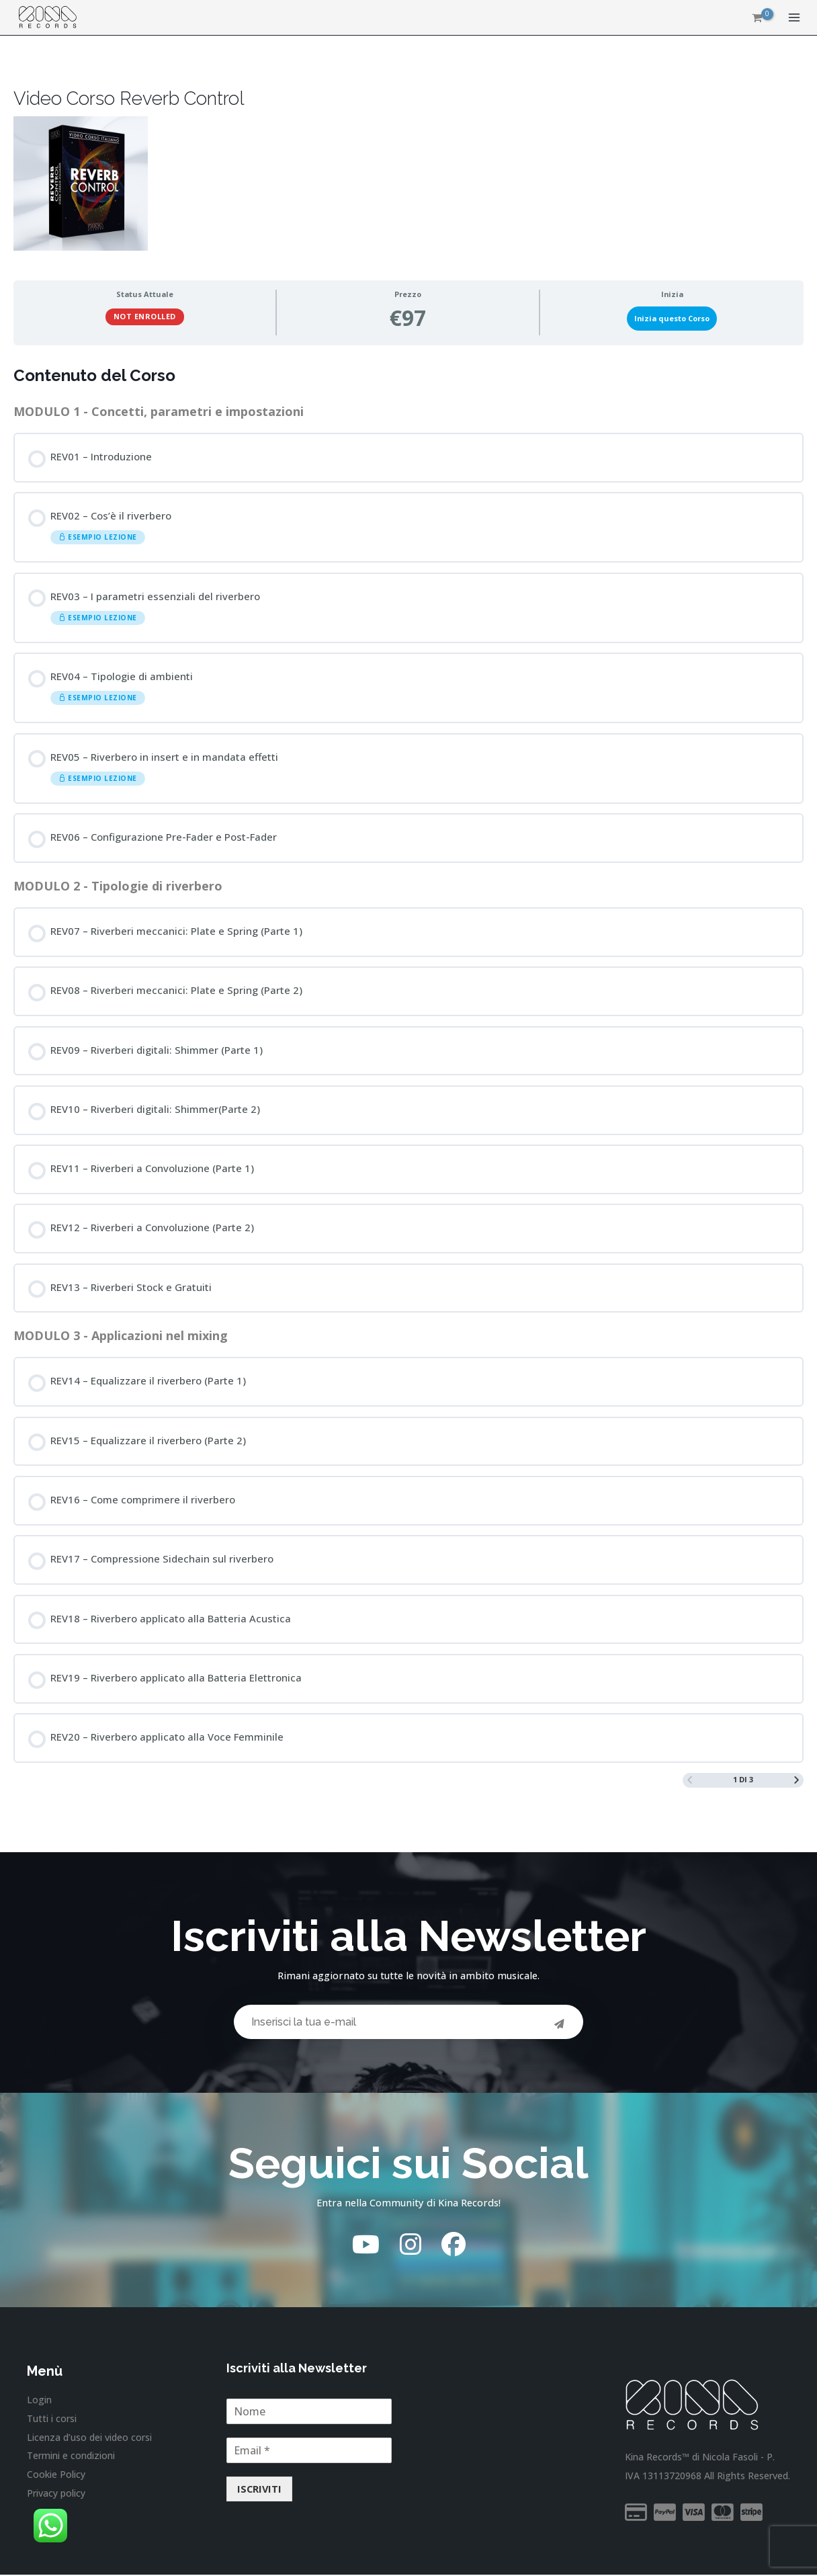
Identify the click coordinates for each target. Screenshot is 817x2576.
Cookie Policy (56, 2474)
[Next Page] (796, 1776)
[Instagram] (410, 2246)
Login (39, 2401)
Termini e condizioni (71, 2456)
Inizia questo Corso (672, 318)
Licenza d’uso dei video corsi (89, 2438)
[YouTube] (366, 2246)
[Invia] (559, 2021)
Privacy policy (56, 2492)
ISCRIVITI (259, 2490)
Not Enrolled (145, 316)
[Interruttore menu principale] (794, 18)
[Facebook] (453, 2246)
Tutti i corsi (52, 2419)
